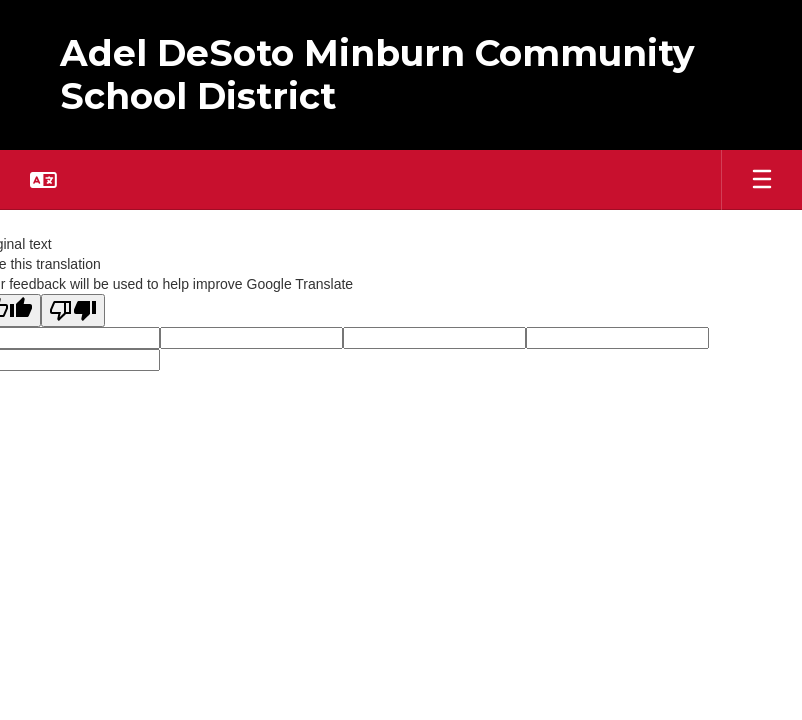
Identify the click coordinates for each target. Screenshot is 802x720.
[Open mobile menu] (762, 180)
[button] (43, 180)
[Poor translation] (73, 310)
